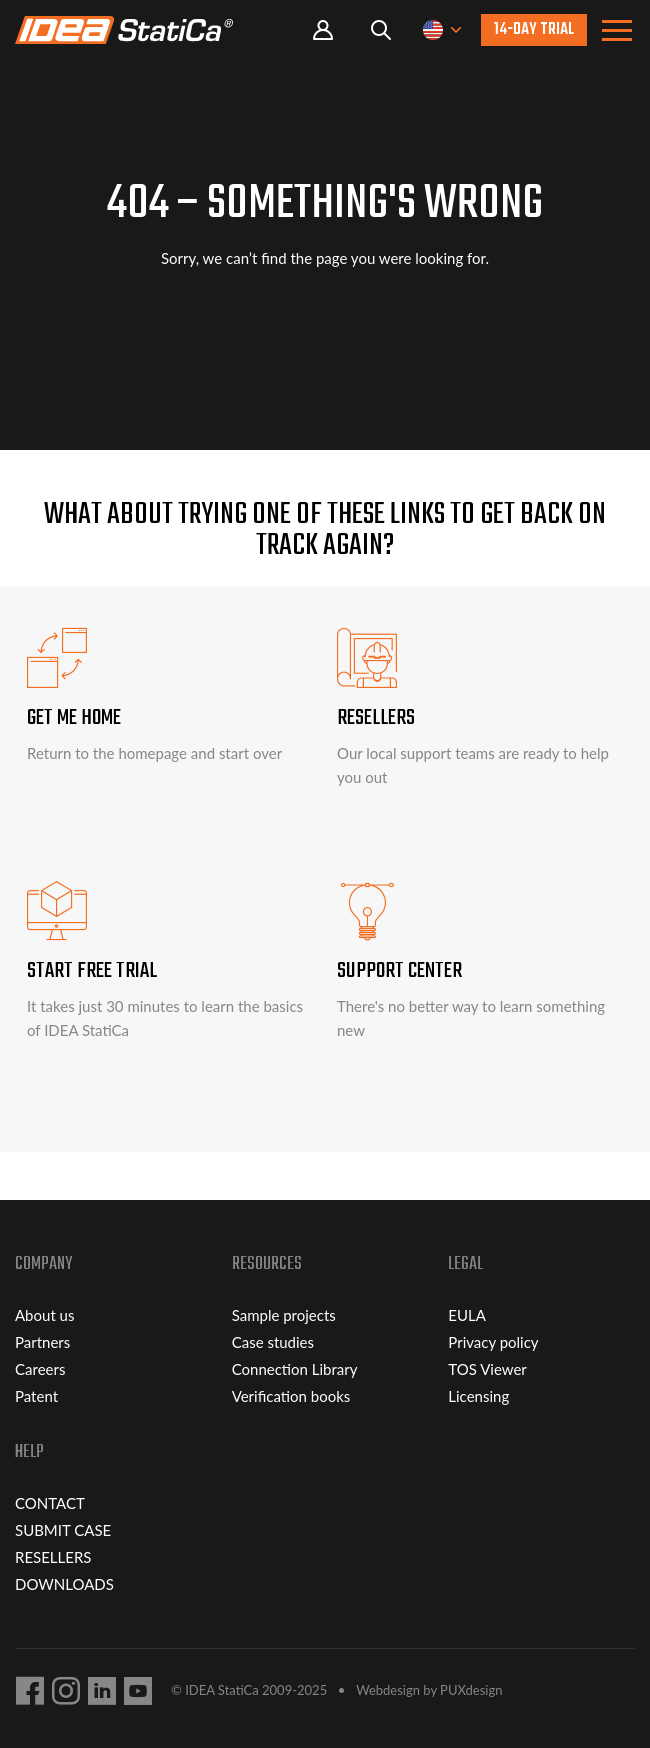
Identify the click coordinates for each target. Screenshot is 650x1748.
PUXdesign (471, 1690)
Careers (40, 1369)
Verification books (291, 1396)
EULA (467, 1315)
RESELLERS (53, 1557)
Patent (36, 1396)
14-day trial (534, 30)
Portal (323, 30)
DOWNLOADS (64, 1584)
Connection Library (295, 1369)
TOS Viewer (487, 1369)
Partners (42, 1342)
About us (44, 1315)
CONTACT (50, 1503)
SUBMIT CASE (63, 1530)
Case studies (273, 1342)
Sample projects (284, 1315)
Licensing (478, 1396)
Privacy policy (493, 1342)
